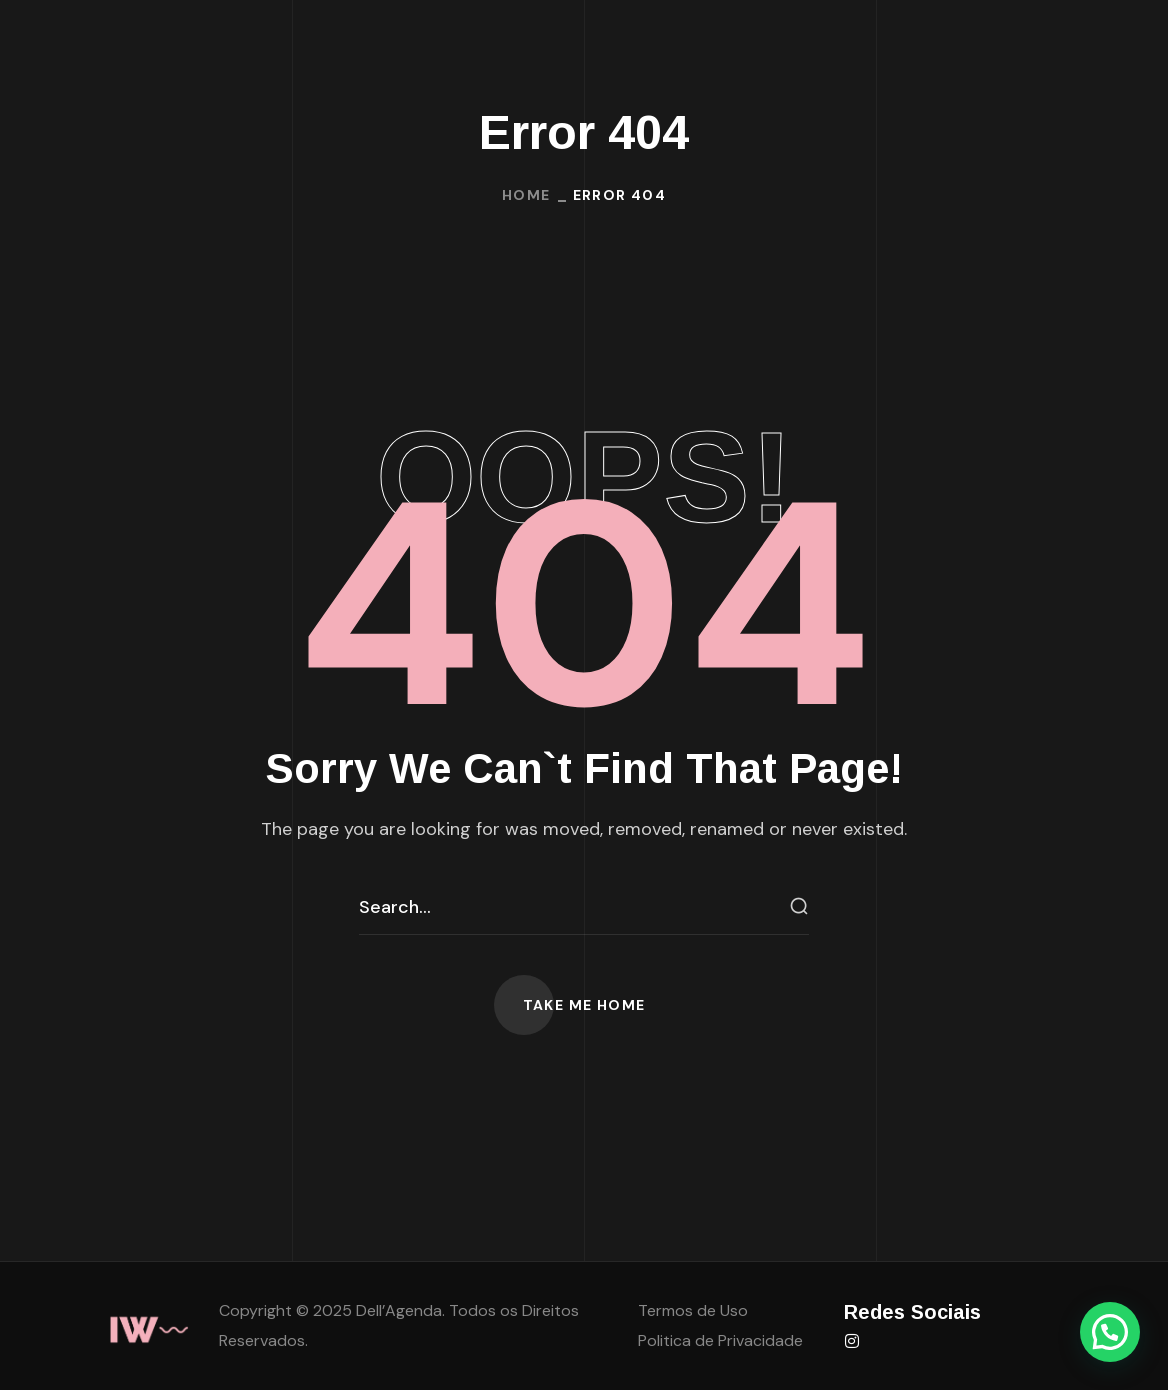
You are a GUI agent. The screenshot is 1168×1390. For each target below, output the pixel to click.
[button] (584, 1005)
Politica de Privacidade (720, 1340)
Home (526, 195)
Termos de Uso (693, 1310)
